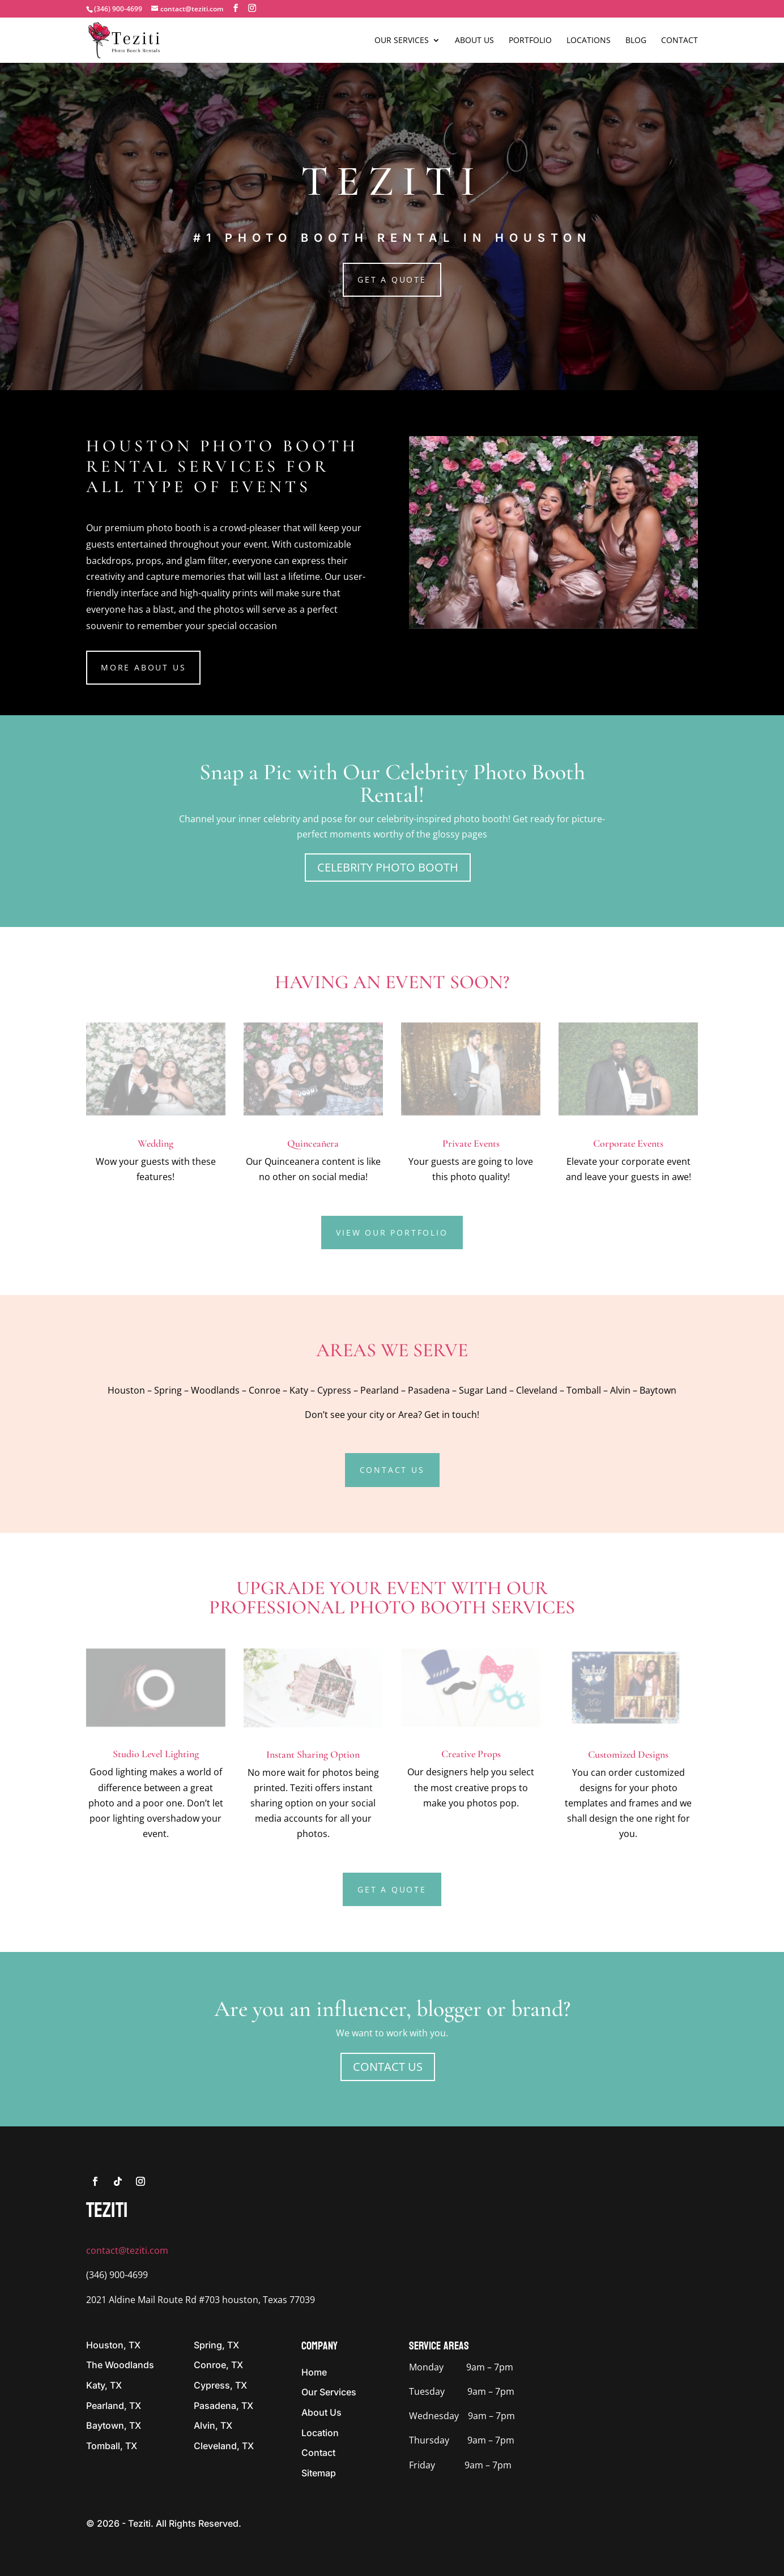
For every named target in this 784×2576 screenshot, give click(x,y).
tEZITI (107, 2210)
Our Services (401, 40)
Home (314, 2372)
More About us (143, 667)
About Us (474, 40)
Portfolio (530, 40)
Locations (588, 40)
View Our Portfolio (392, 1232)
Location (320, 2432)
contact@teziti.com (127, 2250)
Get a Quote (392, 279)
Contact (679, 40)
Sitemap (318, 2473)
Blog (635, 40)
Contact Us (392, 1469)
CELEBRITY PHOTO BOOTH (387, 867)
